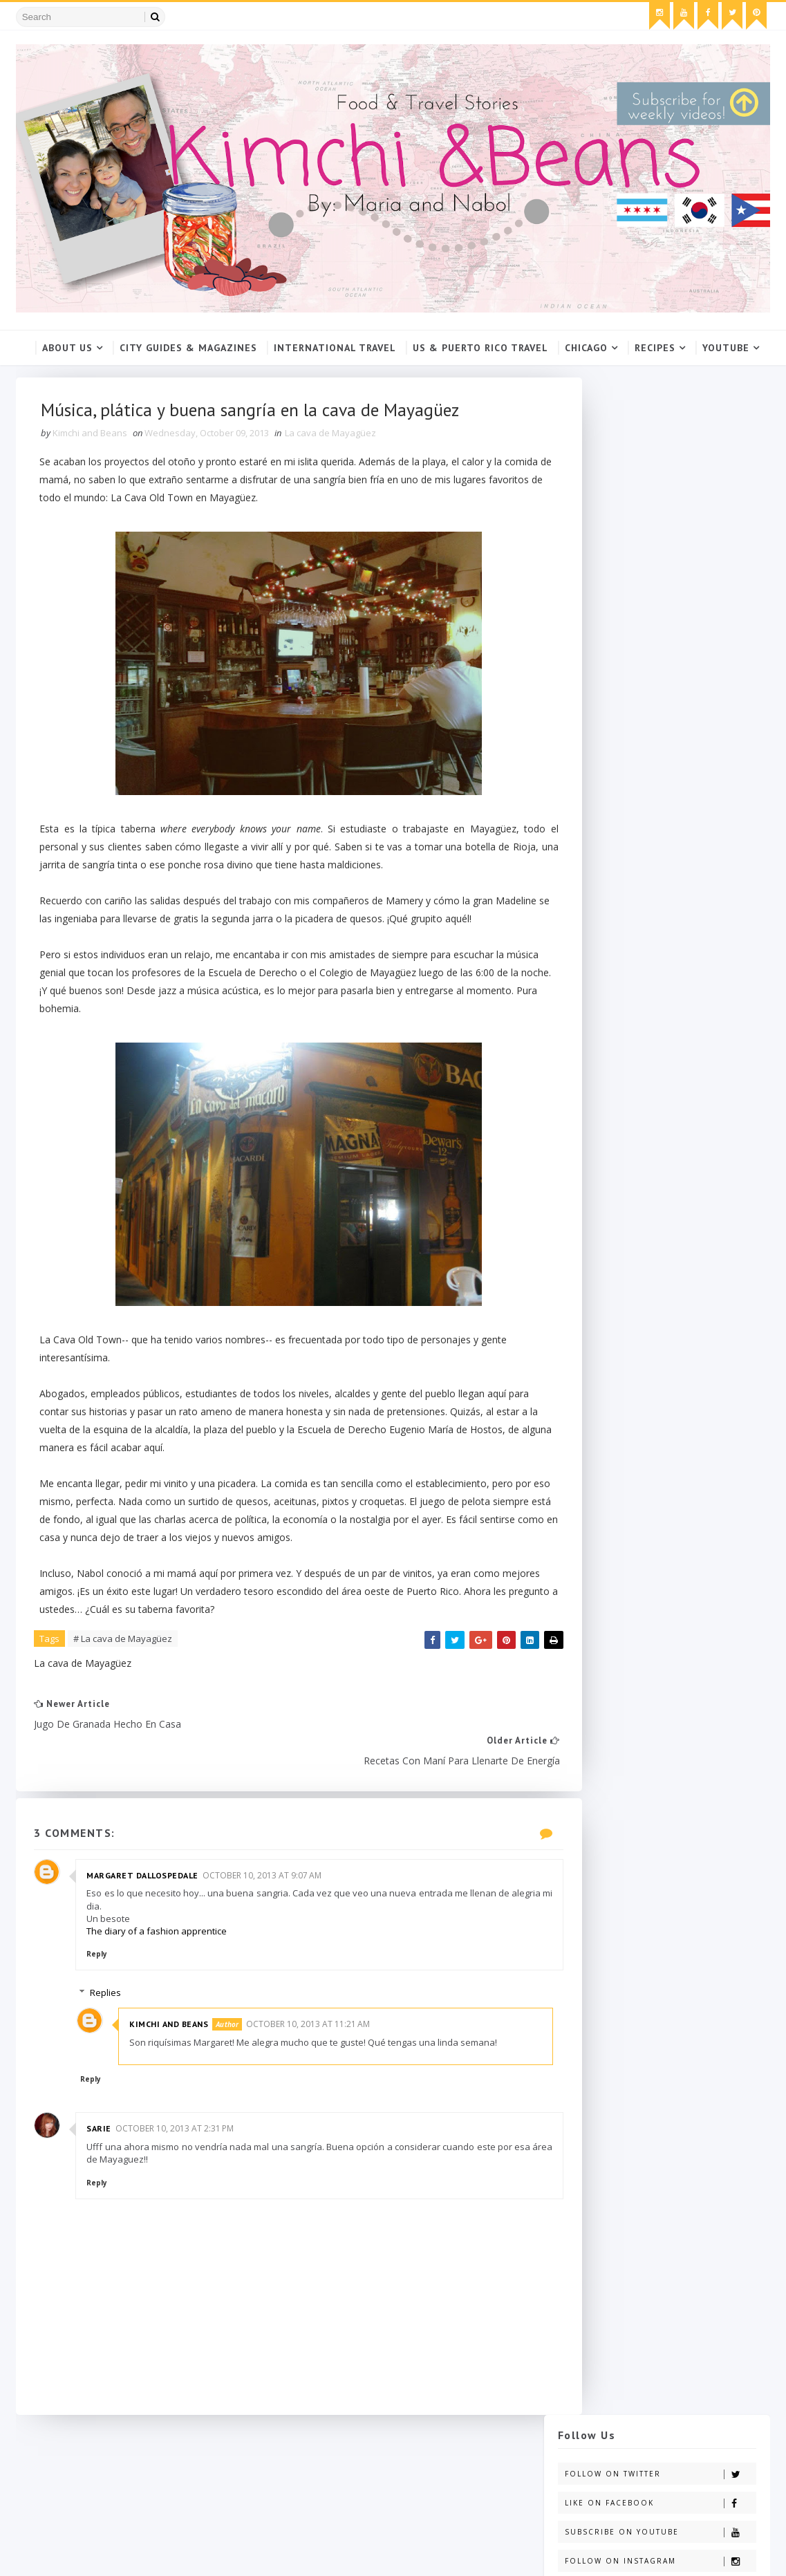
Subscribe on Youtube (660, 496)
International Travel (335, 347)
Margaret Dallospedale (145, 1885)
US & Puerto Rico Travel (480, 347)
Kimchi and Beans (180, 2034)
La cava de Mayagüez (333, 437)
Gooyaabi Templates (236, 2553)
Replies (117, 2003)
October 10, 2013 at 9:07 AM (264, 1886)
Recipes (655, 347)
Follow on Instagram (660, 525)
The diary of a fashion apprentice (159, 1941)
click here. (627, 719)
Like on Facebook (660, 467)
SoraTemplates (95, 2553)
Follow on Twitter (660, 438)
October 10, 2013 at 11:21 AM (320, 2034)
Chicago (586, 347)
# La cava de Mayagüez (125, 1681)
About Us (67, 347)
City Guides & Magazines (188, 347)
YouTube (725, 347)
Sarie (101, 2152)
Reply (99, 1964)
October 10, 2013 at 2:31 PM (177, 2152)
